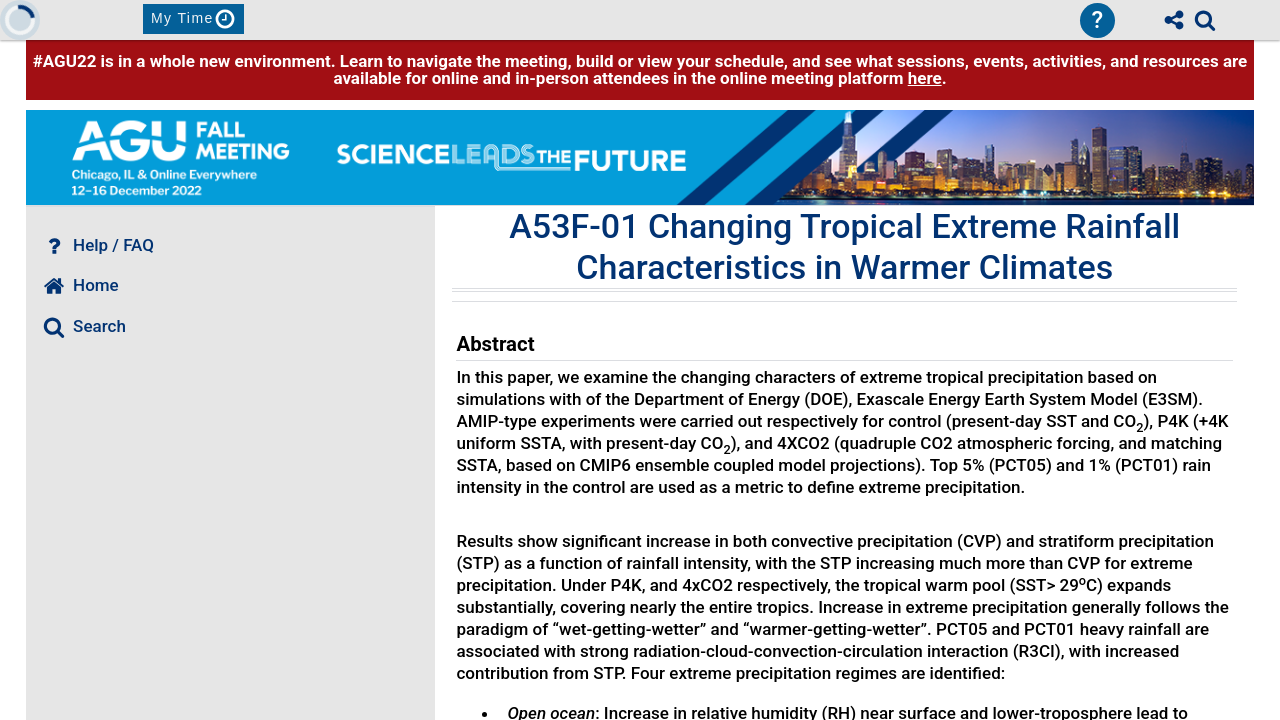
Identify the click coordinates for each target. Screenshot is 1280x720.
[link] (1205, 20)
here (925, 78)
